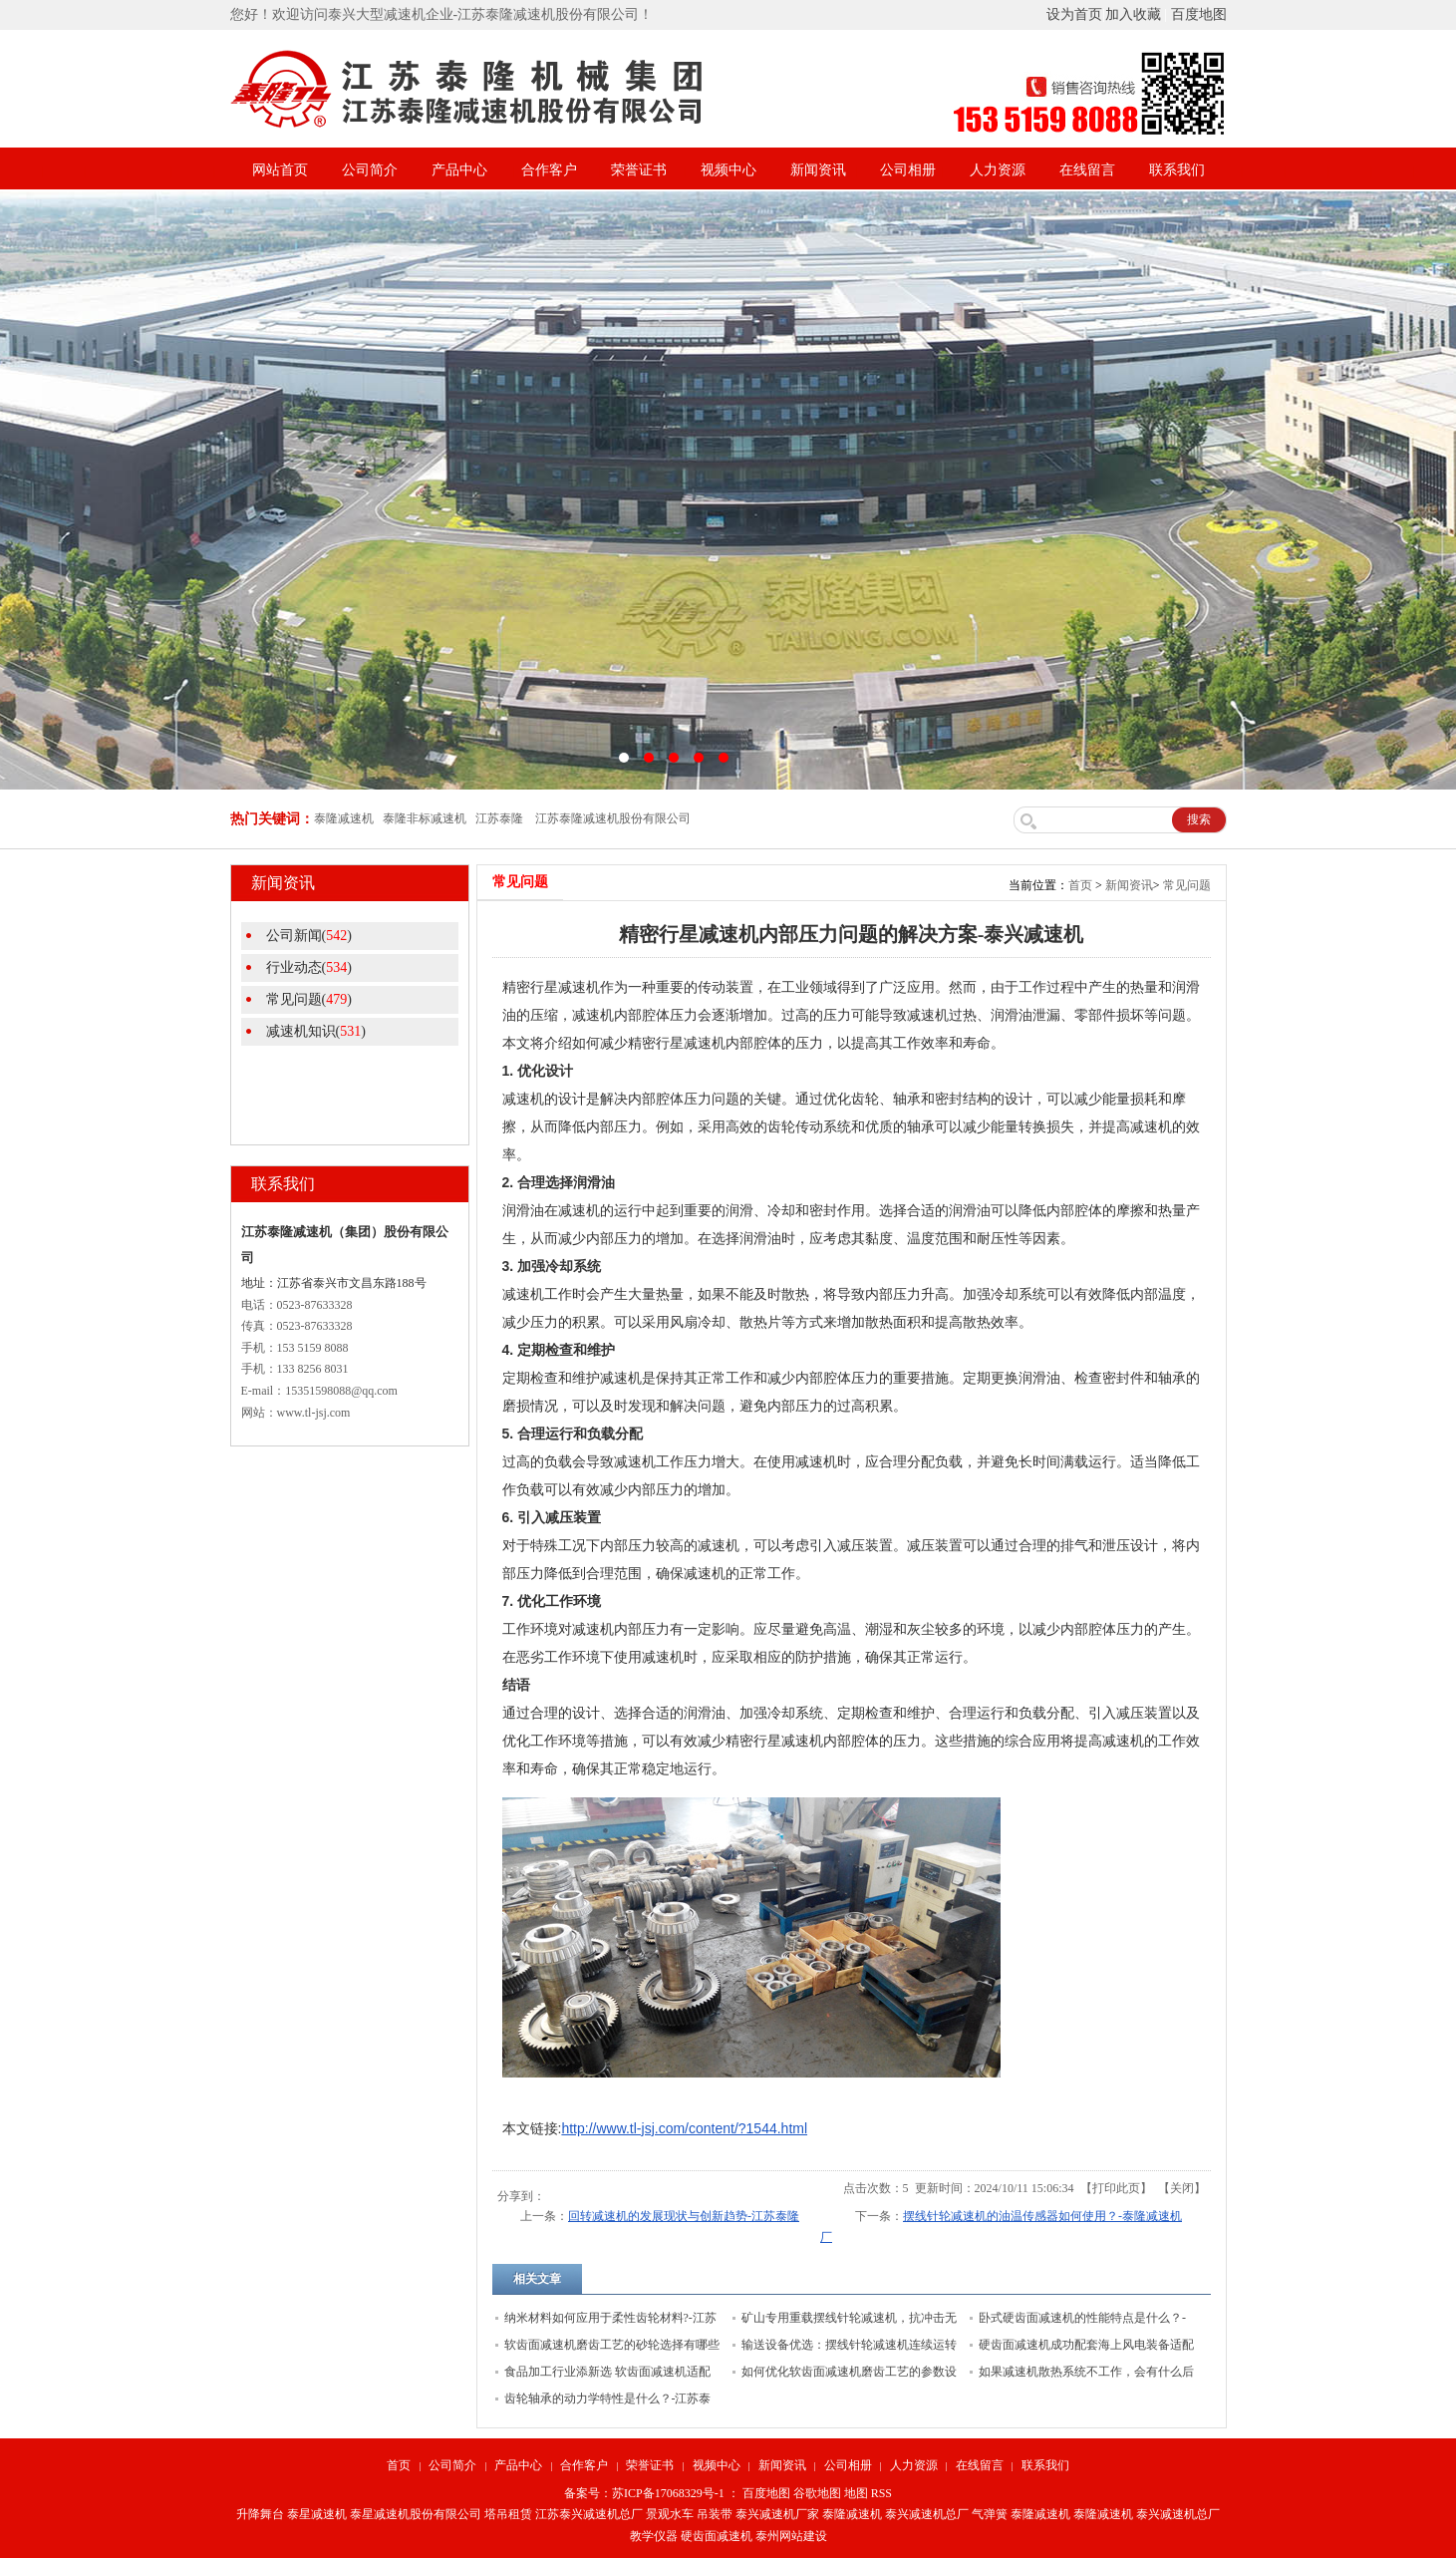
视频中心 (728, 169)
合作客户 (549, 169)
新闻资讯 (818, 169)
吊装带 (714, 2514)
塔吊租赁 (508, 2514)
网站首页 (280, 169)
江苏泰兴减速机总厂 (589, 2514)
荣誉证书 (639, 169)
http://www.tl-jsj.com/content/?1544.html (684, 2128)
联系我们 (1177, 169)
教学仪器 (654, 2536)
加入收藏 (1133, 14)
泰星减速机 (317, 2514)
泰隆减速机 (852, 2514)
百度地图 (1199, 14)
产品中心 (459, 169)
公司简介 (370, 169)
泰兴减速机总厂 (927, 2514)
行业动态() (309, 967)
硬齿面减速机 (716, 2536)
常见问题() (309, 999)
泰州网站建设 (791, 2536)
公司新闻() (309, 935)
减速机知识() (316, 1031)
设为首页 (1074, 14)
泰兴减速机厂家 (777, 2514)
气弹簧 (990, 2514)
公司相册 (908, 169)
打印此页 (1116, 2188)
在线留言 (1087, 169)
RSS (881, 2493)
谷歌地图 (817, 2493)
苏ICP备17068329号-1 (668, 2493)
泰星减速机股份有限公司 (415, 2514)
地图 (856, 2493)
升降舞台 (260, 2514)
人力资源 (997, 169)
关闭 (1182, 2188)
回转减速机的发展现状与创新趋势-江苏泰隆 (683, 2216)
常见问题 (1187, 885)
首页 (1080, 885)
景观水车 (670, 2514)
